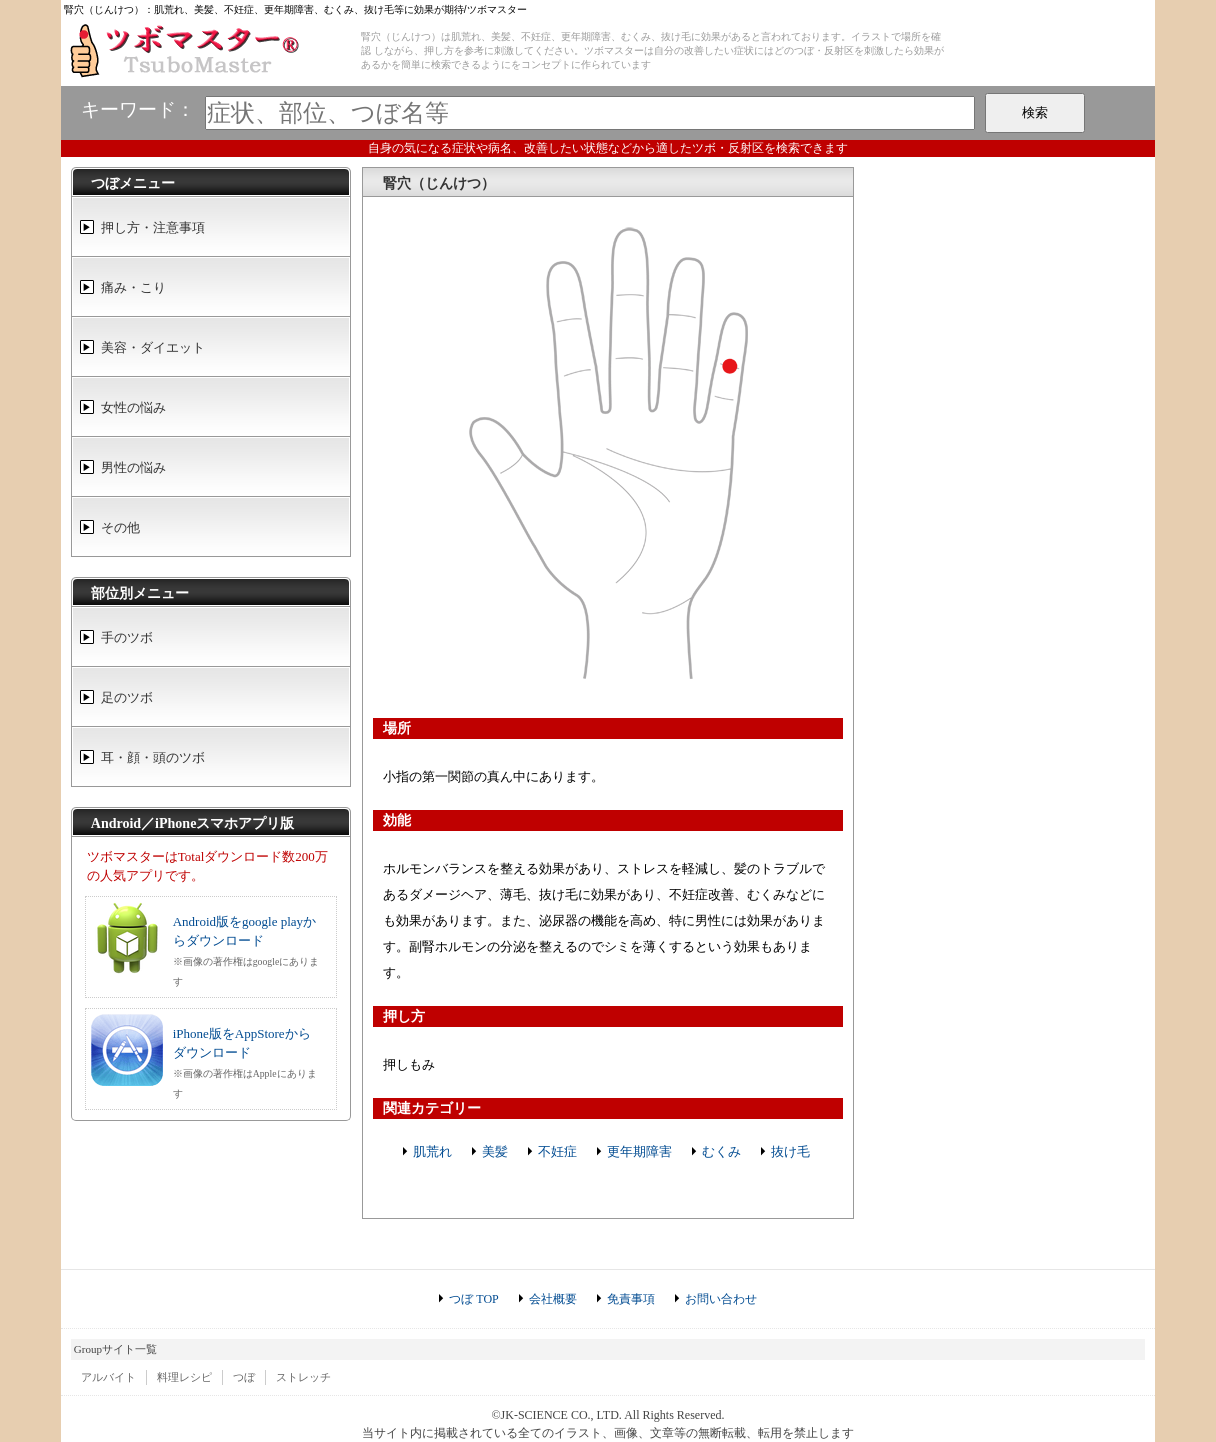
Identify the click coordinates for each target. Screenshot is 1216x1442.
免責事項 (631, 1299)
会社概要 (553, 1299)
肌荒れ (432, 1151)
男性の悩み (133, 467)
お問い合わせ (721, 1299)
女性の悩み (133, 407)
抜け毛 (790, 1151)
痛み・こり (133, 287)
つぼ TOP (473, 1299)
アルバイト (108, 1377)
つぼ (244, 1377)
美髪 (495, 1151)
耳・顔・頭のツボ (153, 757)
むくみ (721, 1151)
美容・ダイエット (153, 347)
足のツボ (127, 697)
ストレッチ (303, 1377)
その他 (120, 527)
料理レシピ (184, 1377)
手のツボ (127, 637)
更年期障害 (639, 1151)
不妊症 (557, 1151)
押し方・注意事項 (153, 227)
